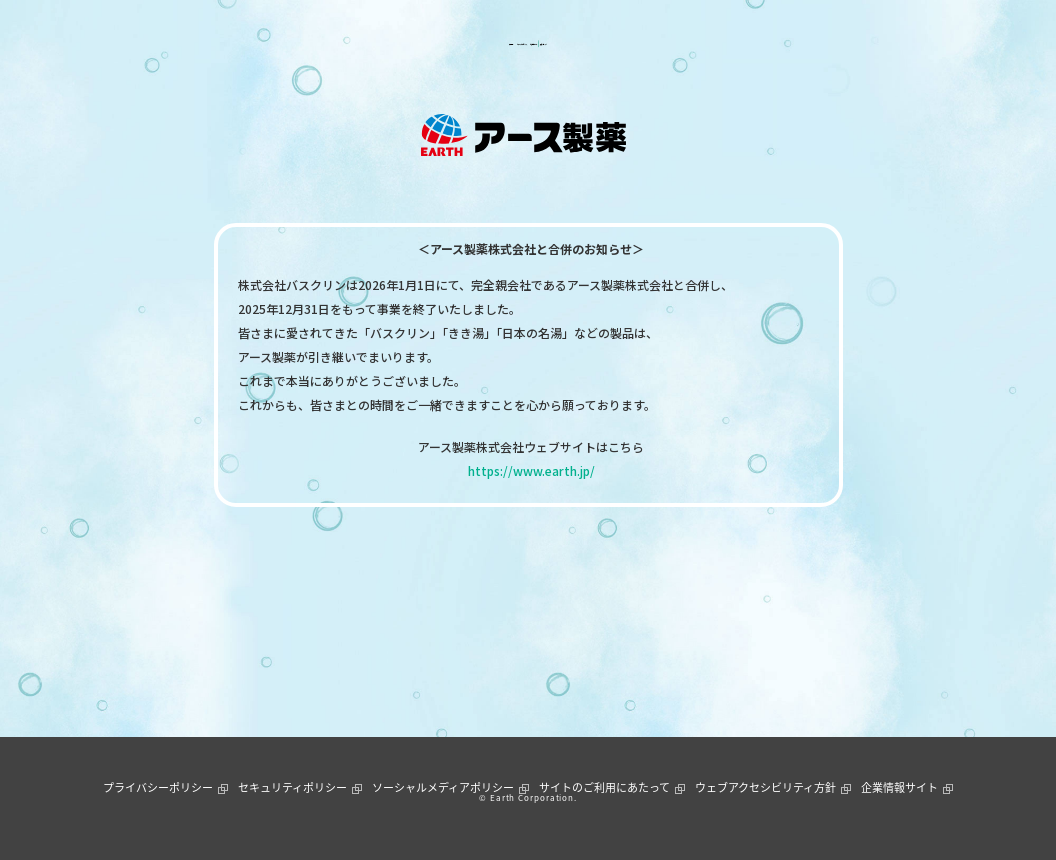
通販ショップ (689, 43)
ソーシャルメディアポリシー (443, 787)
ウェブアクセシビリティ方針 (765, 787)
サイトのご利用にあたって (604, 787)
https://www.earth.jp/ (531, 470)
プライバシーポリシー (158, 787)
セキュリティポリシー (292, 787)
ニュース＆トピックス (457, 43)
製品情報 (348, 43)
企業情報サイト (899, 787)
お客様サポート (585, 43)
